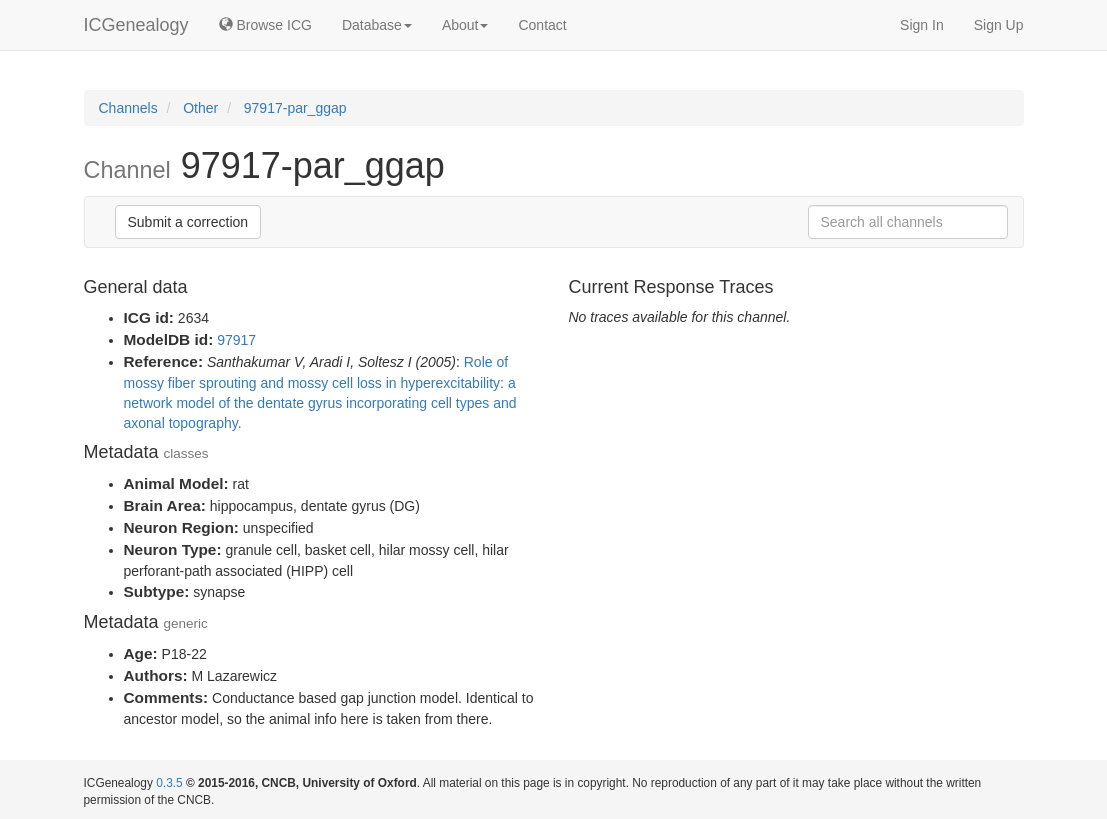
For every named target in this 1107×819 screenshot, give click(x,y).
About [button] (465, 25)
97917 (236, 340)
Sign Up (999, 25)
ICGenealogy (136, 25)
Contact (542, 25)
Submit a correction (188, 222)
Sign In (922, 25)
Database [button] (377, 25)
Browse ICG (265, 25)
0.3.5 (169, 783)
